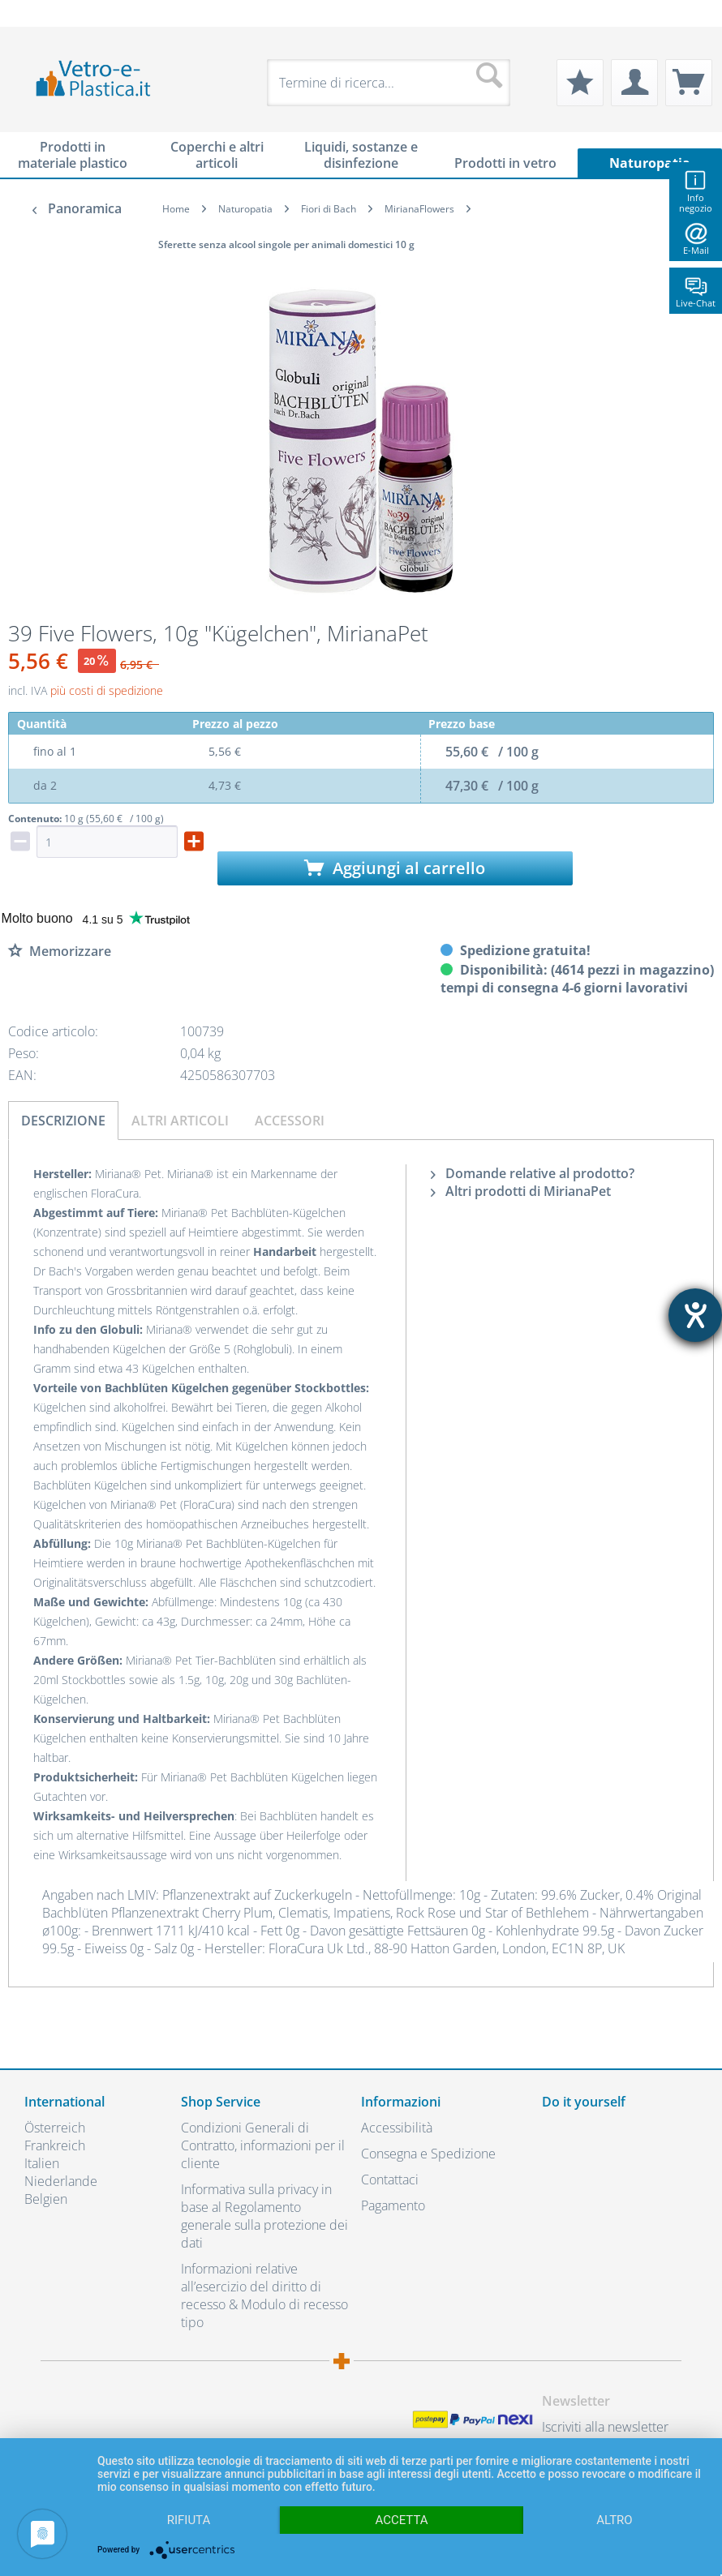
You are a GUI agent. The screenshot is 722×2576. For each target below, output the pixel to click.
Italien (41, 2163)
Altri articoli (180, 1120)
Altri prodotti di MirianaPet (521, 1191)
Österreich (54, 2128)
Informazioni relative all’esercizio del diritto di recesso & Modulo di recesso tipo (264, 2295)
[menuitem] (32, 13)
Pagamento (393, 2205)
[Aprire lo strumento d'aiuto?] (695, 1315)
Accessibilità (396, 2128)
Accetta (401, 2520)
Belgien (45, 2199)
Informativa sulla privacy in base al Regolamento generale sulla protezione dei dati (264, 2216)
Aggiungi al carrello (394, 868)
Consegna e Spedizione (428, 2153)
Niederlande (60, 2181)
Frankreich (54, 2145)
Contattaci (390, 2179)
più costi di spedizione (106, 690)
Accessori (289, 1120)
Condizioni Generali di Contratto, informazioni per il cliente (263, 2145)
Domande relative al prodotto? (532, 1173)
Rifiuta (189, 2520)
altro (614, 2520)
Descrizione (63, 1120)
